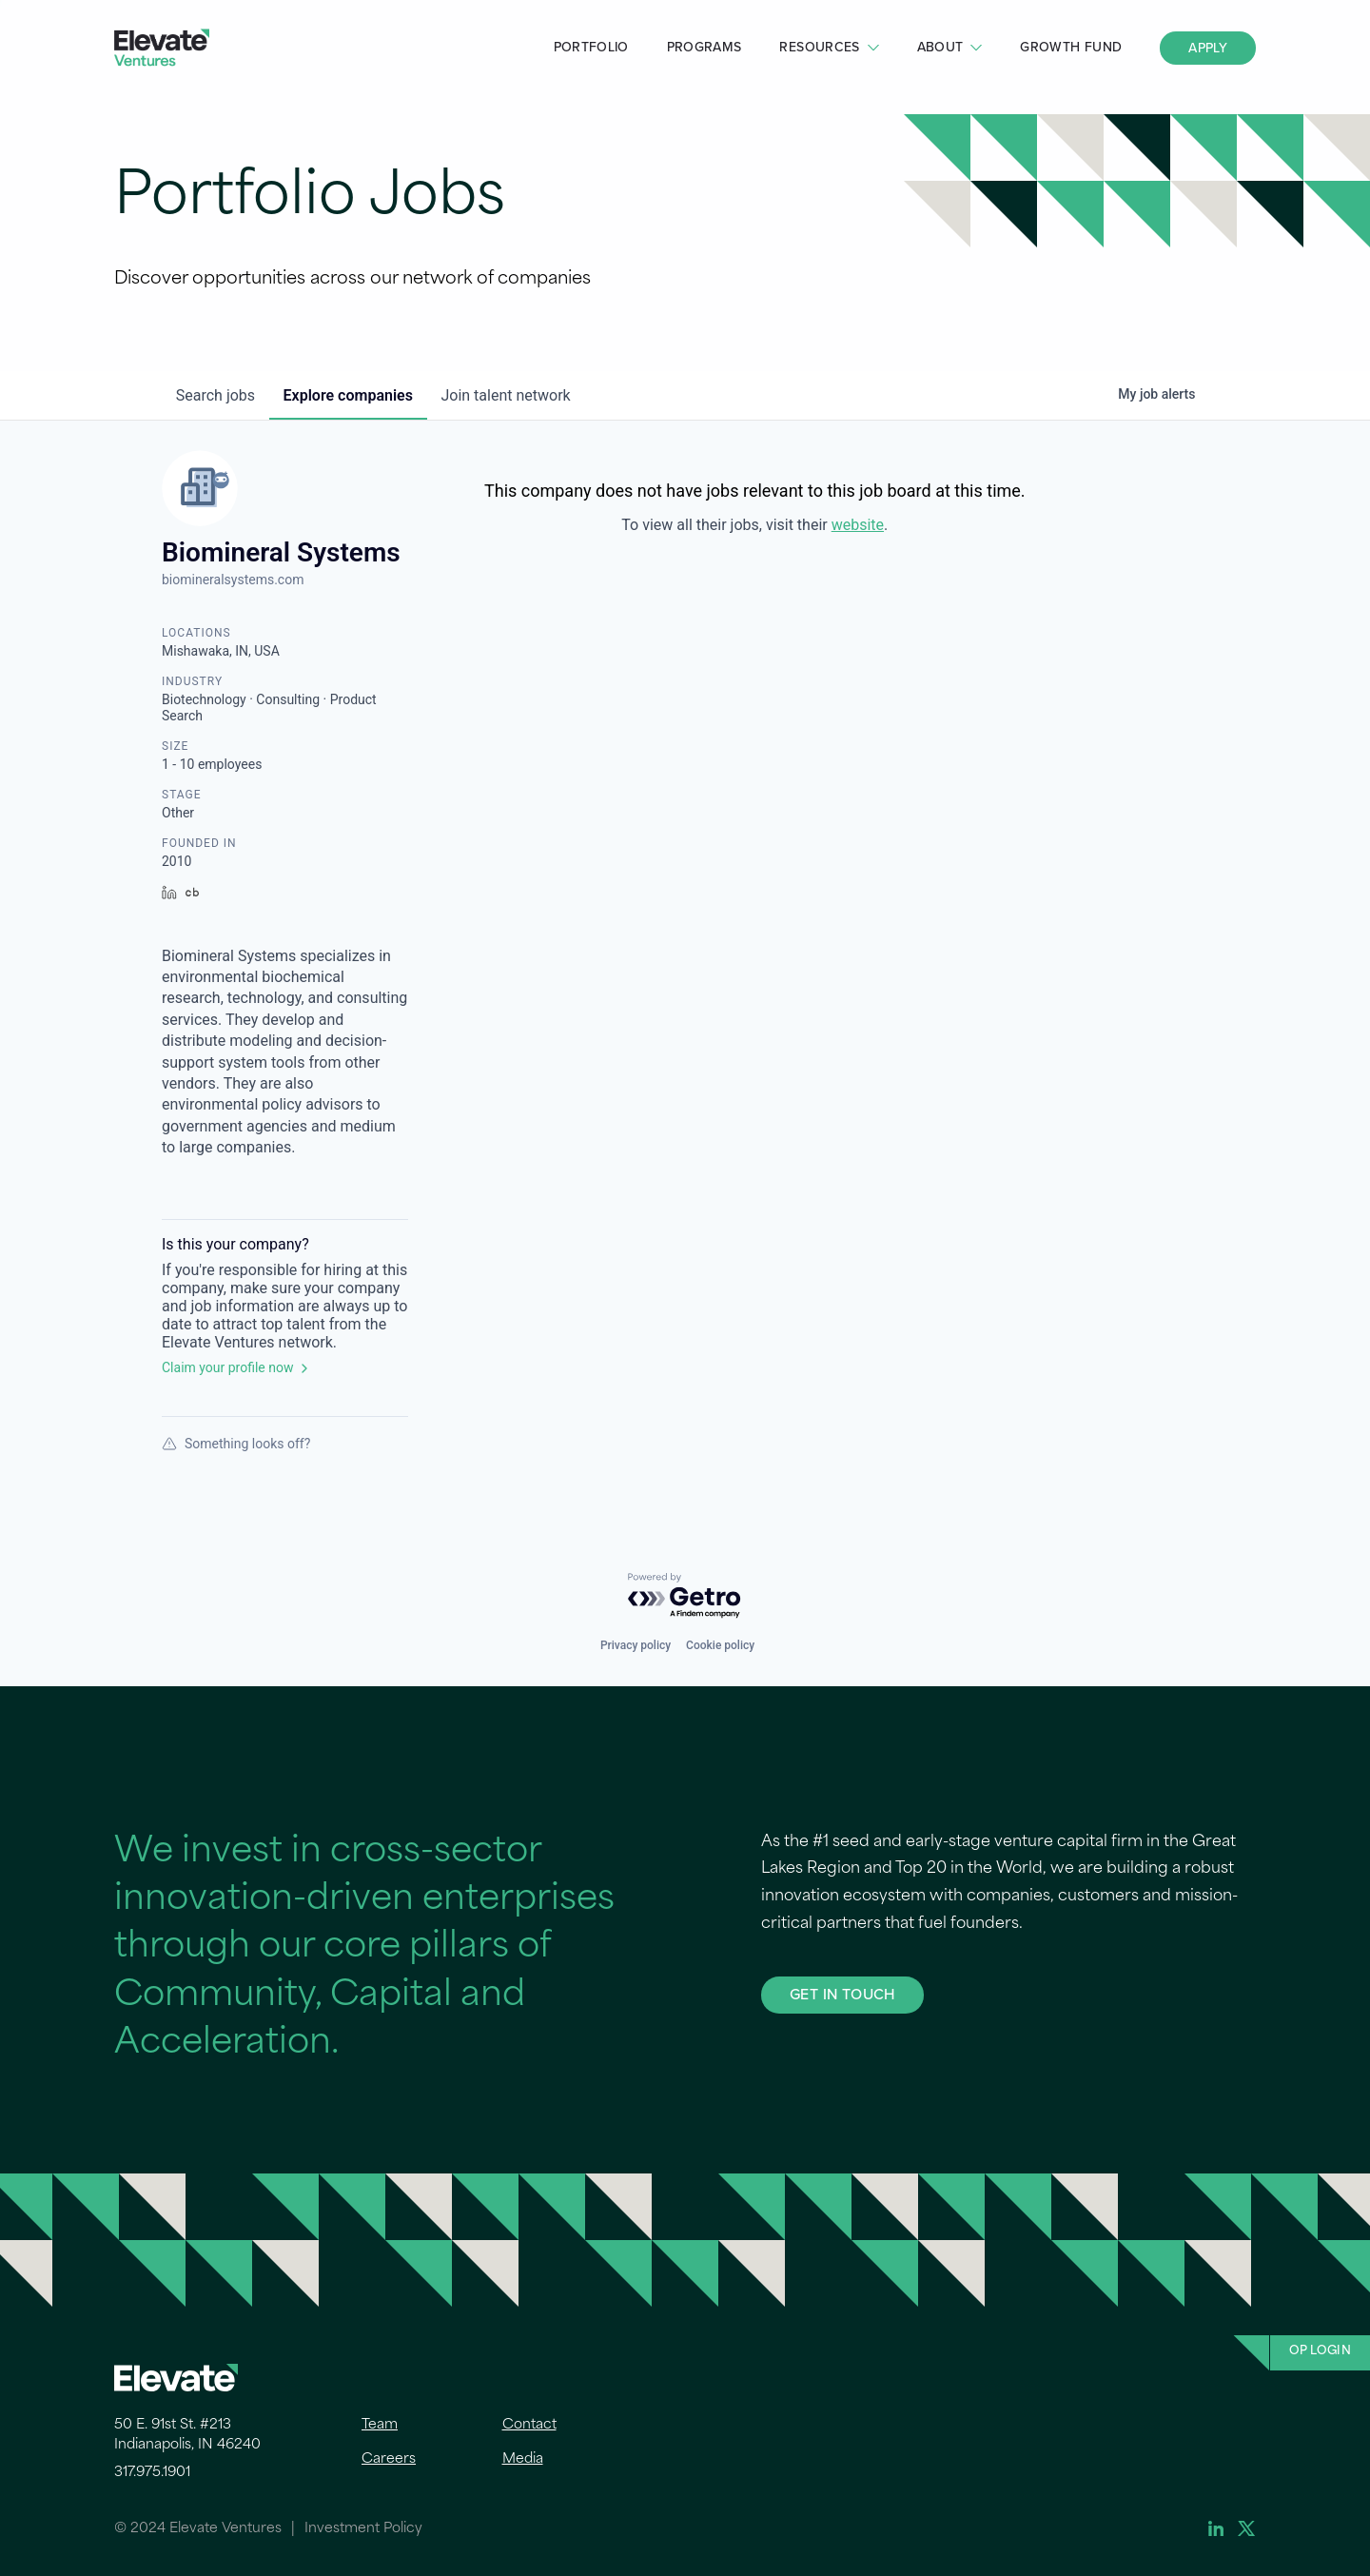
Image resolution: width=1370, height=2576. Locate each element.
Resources (819, 47)
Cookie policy (720, 1645)
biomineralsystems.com (232, 579)
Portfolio (591, 47)
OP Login (1320, 2351)
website (858, 525)
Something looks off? (236, 1443)
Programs (704, 47)
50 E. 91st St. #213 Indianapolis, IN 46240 (187, 2435)
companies (351, 395)
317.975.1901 (152, 2473)
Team (380, 2425)
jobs (216, 395)
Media (522, 2459)
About (940, 47)
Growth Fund (1071, 47)
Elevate (161, 48)
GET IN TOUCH (842, 1994)
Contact (529, 2425)
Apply (1207, 48)
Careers (389, 2459)
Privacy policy (635, 1645)
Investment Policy (363, 2529)
